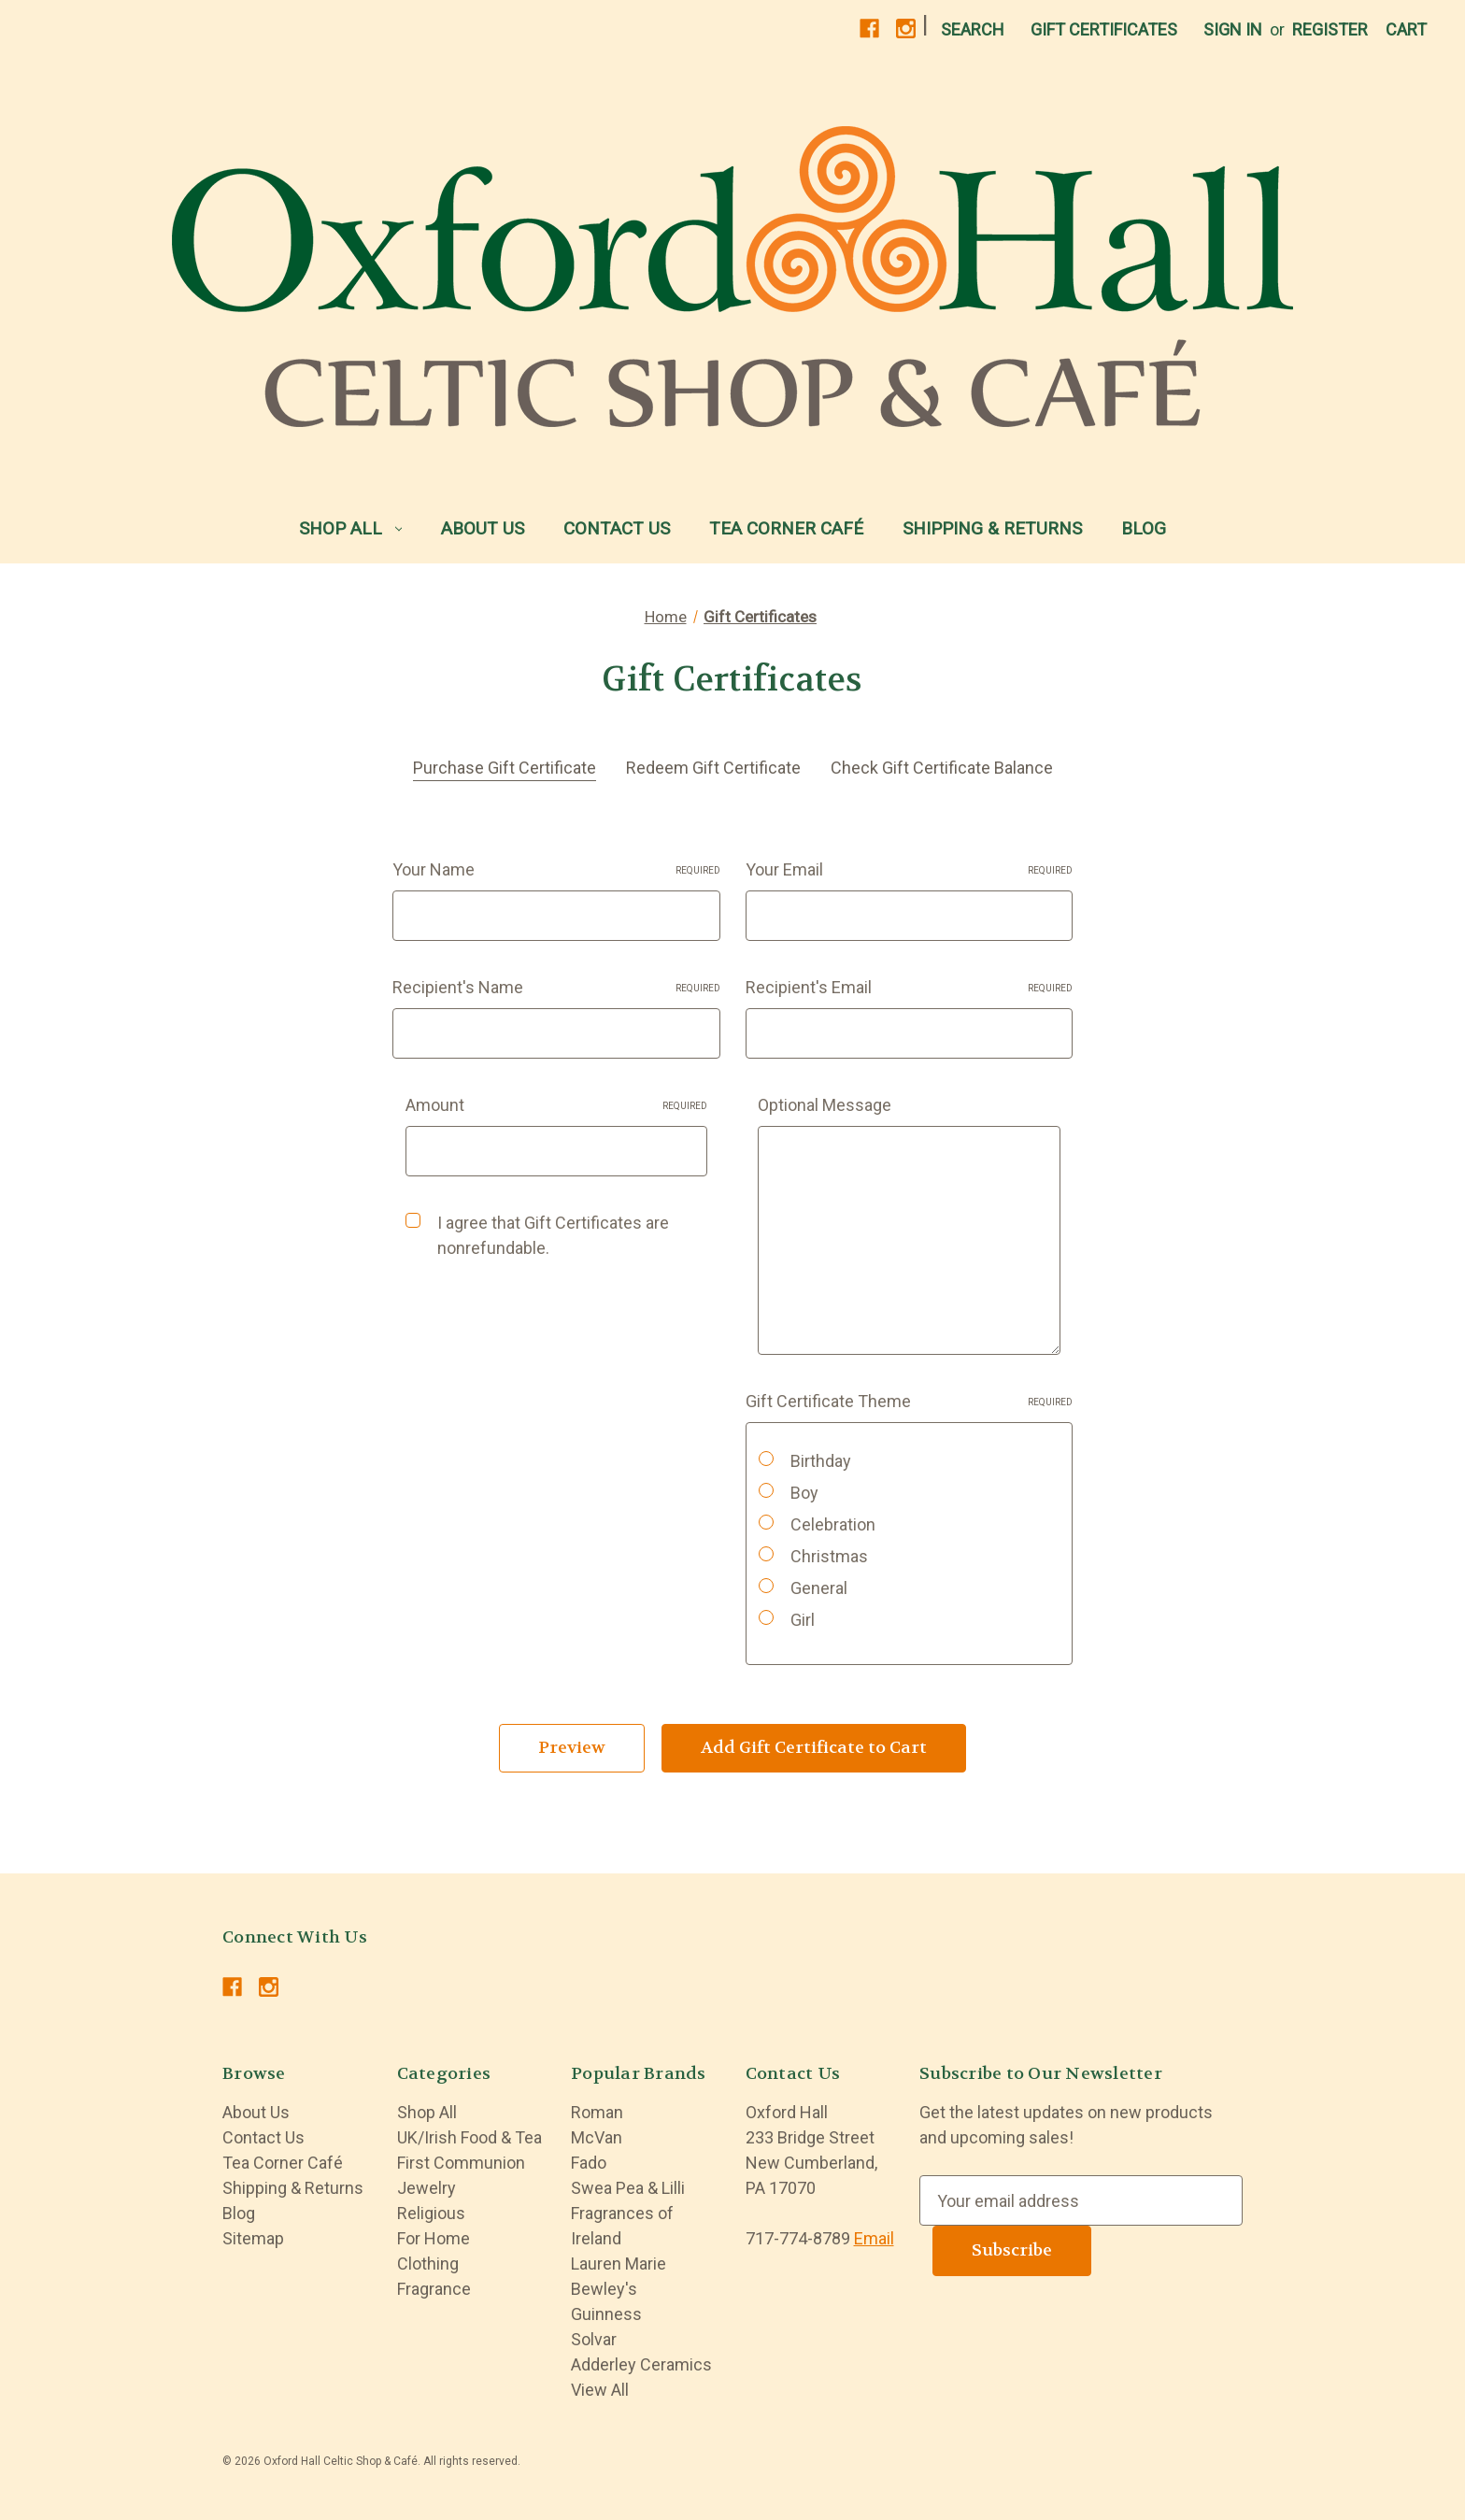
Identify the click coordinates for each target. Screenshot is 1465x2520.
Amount (556, 1105)
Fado (588, 2162)
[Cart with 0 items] (1406, 29)
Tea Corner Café (786, 528)
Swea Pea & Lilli (628, 2188)
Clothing (428, 2263)
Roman (597, 2112)
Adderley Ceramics (641, 2364)
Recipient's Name (556, 987)
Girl (802, 1620)
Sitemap (253, 2238)
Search (972, 29)
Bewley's (604, 2289)
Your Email (910, 869)
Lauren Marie (618, 2263)
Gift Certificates (1104, 29)
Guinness (606, 2314)
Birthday (820, 1461)
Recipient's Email (910, 987)
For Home (433, 2238)
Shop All (351, 528)
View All (600, 2389)
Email (874, 2238)
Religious (431, 2213)
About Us (482, 528)
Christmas (829, 1556)
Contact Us (616, 528)
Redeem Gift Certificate (713, 767)
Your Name (556, 869)
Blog (1143, 528)
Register (1330, 29)
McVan (596, 2137)
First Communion (461, 2162)
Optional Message (824, 1105)
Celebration (832, 1524)
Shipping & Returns (992, 528)
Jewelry (426, 2188)
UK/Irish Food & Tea (469, 2137)
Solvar (594, 2339)
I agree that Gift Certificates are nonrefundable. (553, 1235)
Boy (804, 1492)
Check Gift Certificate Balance (942, 767)
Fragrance (434, 2289)
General (818, 1588)
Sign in (1232, 29)
